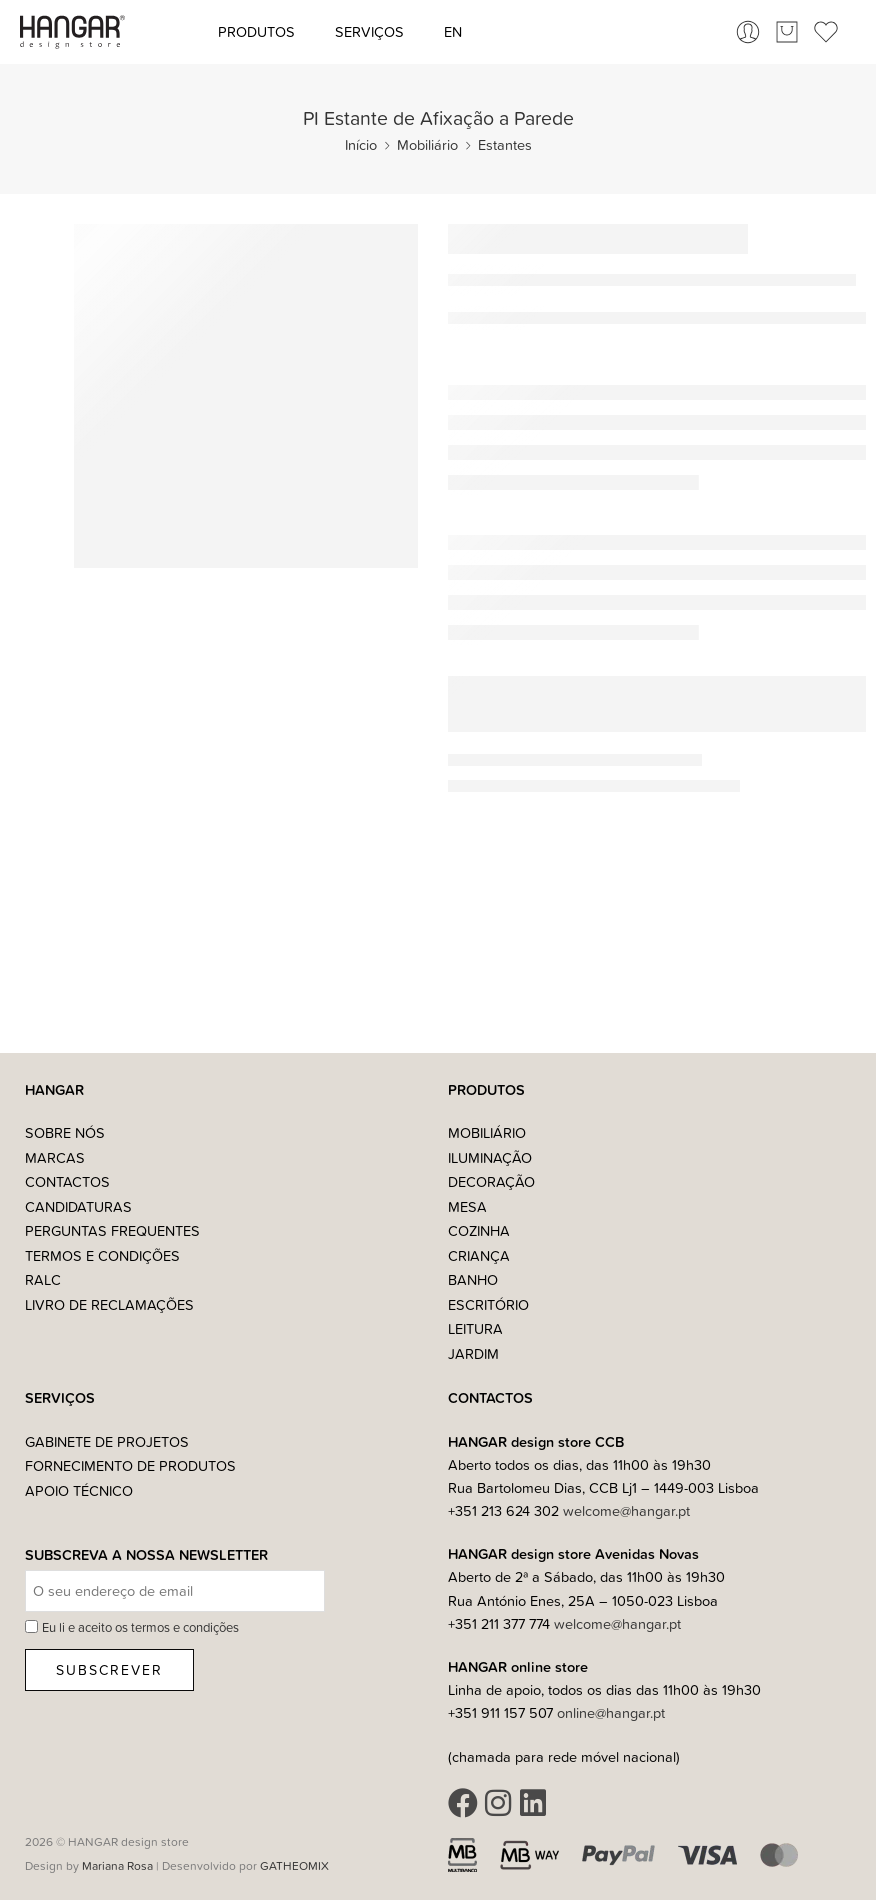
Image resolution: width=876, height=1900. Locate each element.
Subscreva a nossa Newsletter (146, 1555)
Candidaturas (78, 1206)
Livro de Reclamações (109, 1304)
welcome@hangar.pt (626, 1510)
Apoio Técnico (79, 1490)
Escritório (488, 1304)
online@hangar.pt (611, 1712)
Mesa (467, 1206)
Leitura (475, 1328)
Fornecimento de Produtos (130, 1465)
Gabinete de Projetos (107, 1441)
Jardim (473, 1353)
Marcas (55, 1157)
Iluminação (490, 1157)
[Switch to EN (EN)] (453, 32)
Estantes (505, 144)
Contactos (67, 1181)
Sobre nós (65, 1132)
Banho (473, 1279)
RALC (43, 1279)
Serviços (369, 31)
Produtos (256, 31)
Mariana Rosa (117, 1865)
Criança (479, 1255)
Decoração (491, 1181)
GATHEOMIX (294, 1865)
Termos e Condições (102, 1255)
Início (361, 144)
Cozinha (479, 1230)
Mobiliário (427, 144)
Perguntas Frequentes (112, 1230)
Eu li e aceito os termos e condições (140, 1627)
